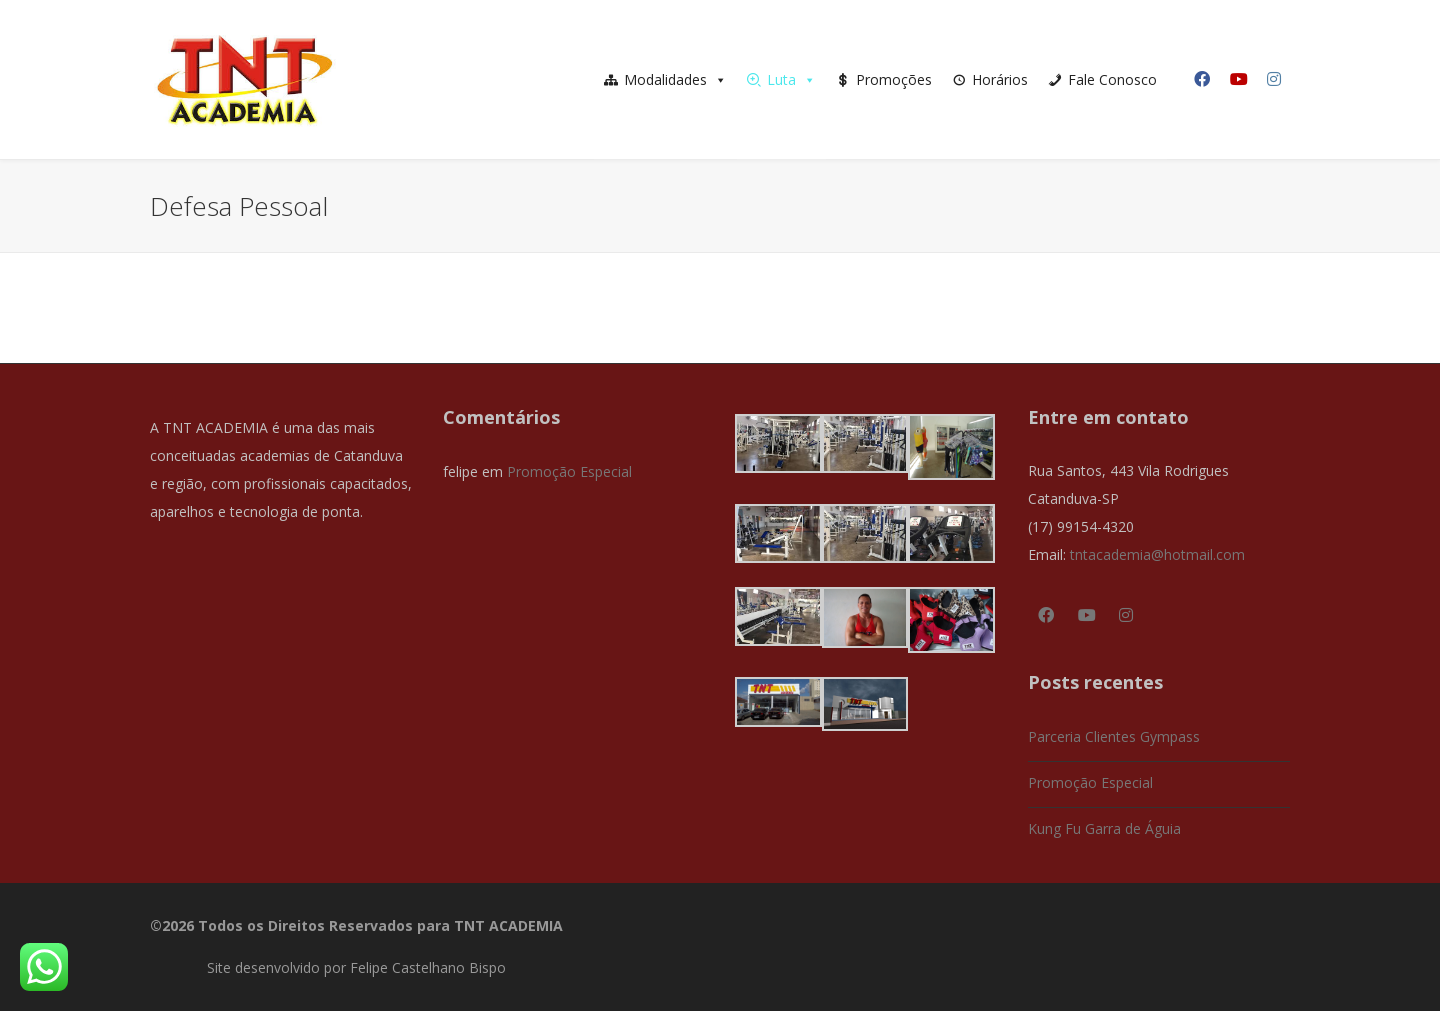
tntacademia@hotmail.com (1157, 554)
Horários (1000, 79)
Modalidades (675, 79)
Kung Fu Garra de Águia (1104, 828)
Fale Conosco (1112, 79)
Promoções (894, 79)
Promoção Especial (569, 471)
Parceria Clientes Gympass (1114, 736)
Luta (791, 79)
